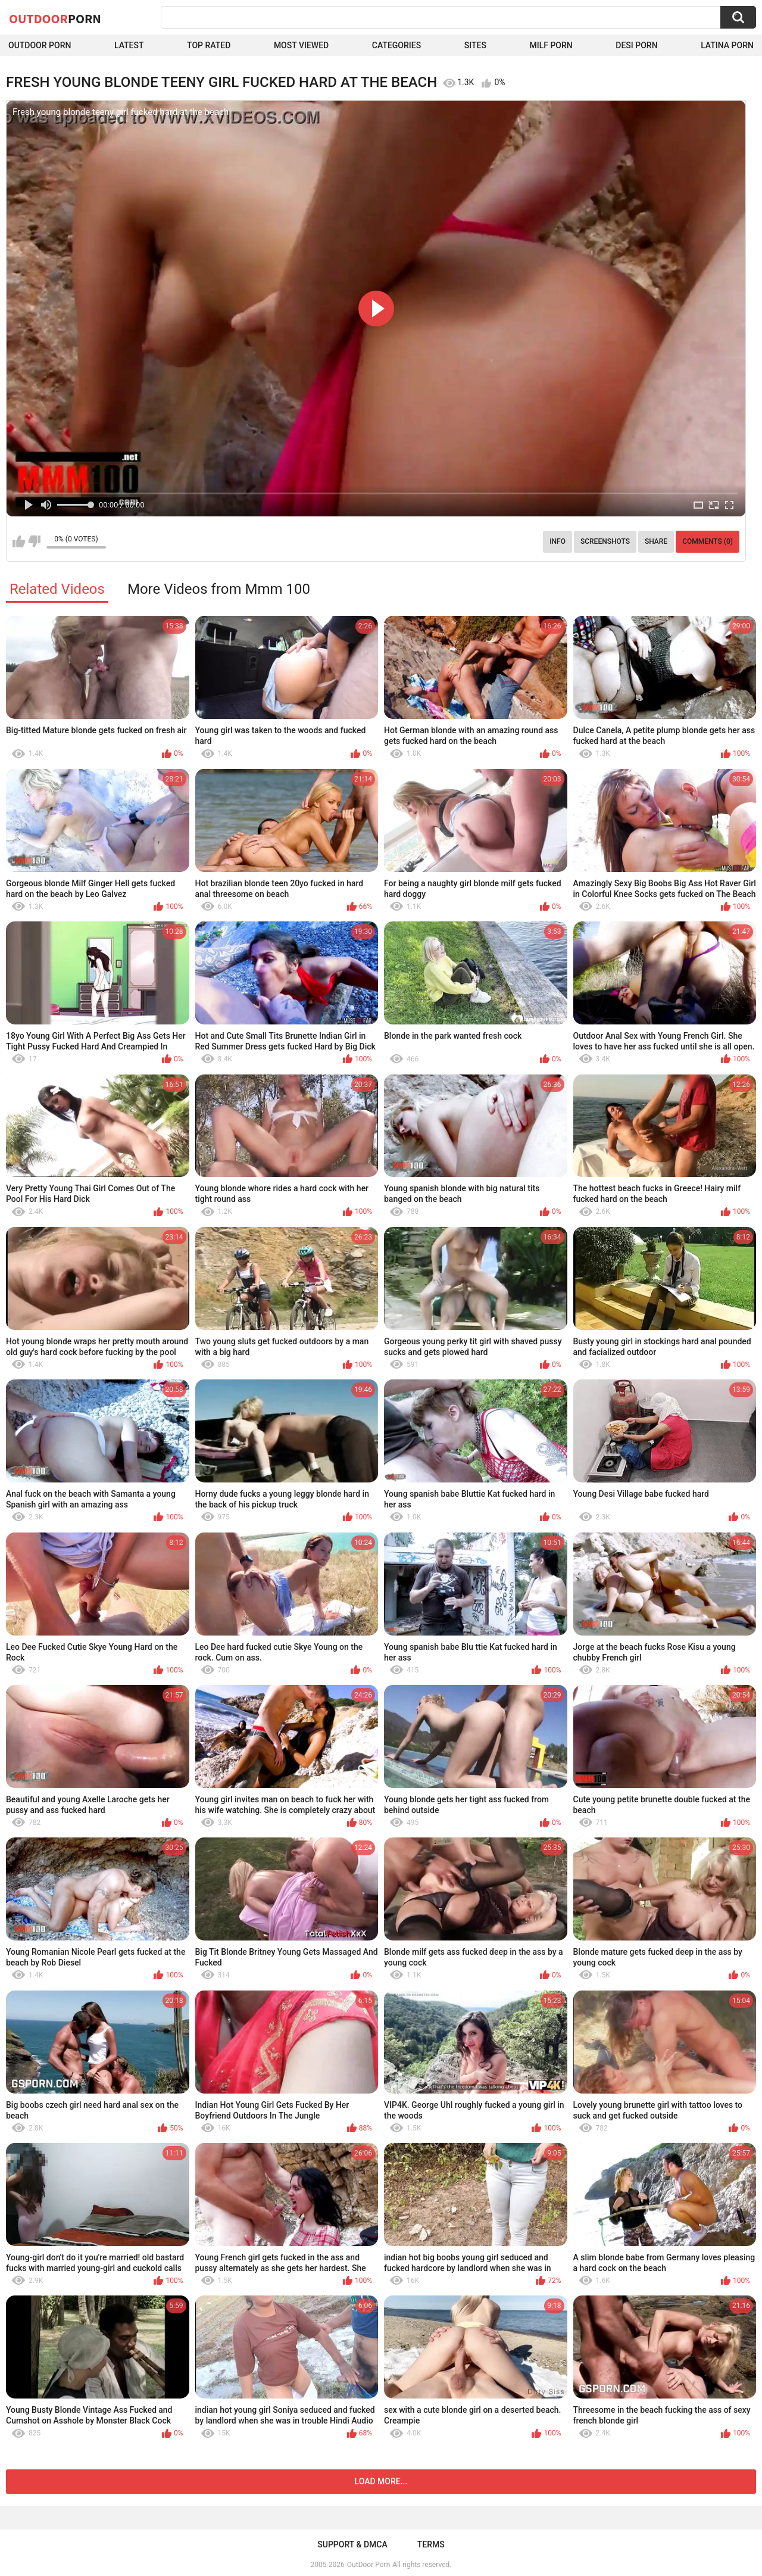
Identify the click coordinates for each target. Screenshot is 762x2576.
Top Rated (208, 45)
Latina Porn (727, 45)
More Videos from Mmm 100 (218, 589)
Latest (129, 45)
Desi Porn (636, 45)
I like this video (19, 541)
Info (557, 541)
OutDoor (55, 18)
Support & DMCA (352, 2544)
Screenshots (605, 541)
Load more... (381, 2481)
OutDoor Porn (368, 2565)
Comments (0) (707, 541)
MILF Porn (550, 45)
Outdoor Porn (39, 45)
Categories (396, 45)
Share (656, 541)
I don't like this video (34, 541)
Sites (475, 45)
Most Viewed (301, 45)
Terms (431, 2544)
